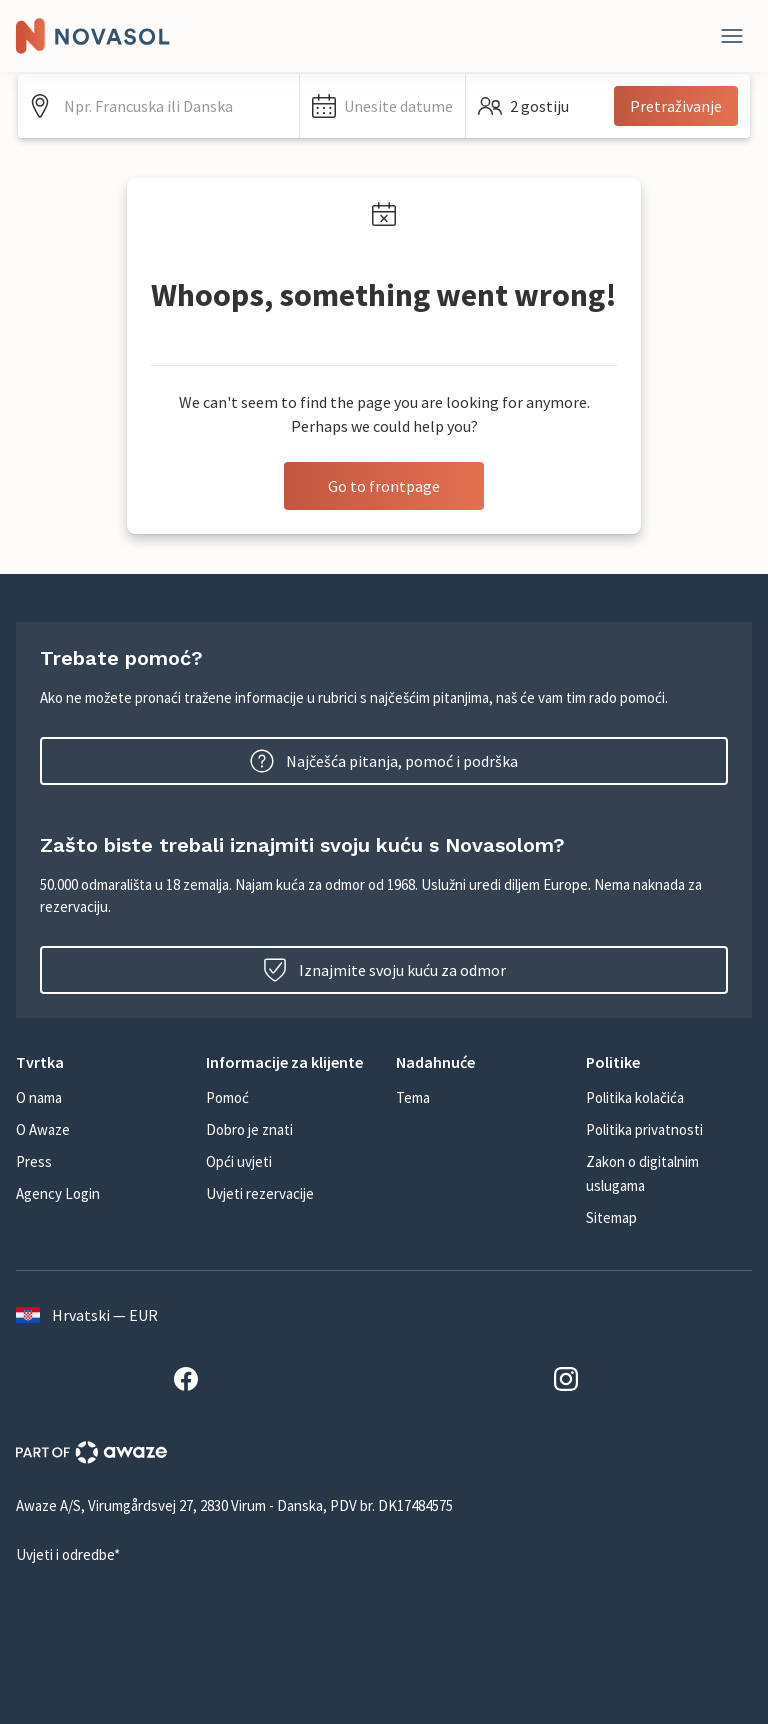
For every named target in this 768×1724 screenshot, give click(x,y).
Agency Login (58, 1193)
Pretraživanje (676, 106)
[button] (382, 106)
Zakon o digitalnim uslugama (642, 1173)
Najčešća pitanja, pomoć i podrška (384, 761)
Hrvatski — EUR (87, 1315)
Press (34, 1161)
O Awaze (43, 1129)
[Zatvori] (732, 36)
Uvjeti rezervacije (260, 1193)
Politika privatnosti (644, 1129)
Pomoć (227, 1097)
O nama (39, 1097)
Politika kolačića (635, 1097)
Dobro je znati (249, 1129)
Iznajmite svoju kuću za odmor (384, 970)
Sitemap (611, 1217)
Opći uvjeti (239, 1161)
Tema (413, 1097)
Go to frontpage (384, 486)
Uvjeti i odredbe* (68, 1554)
